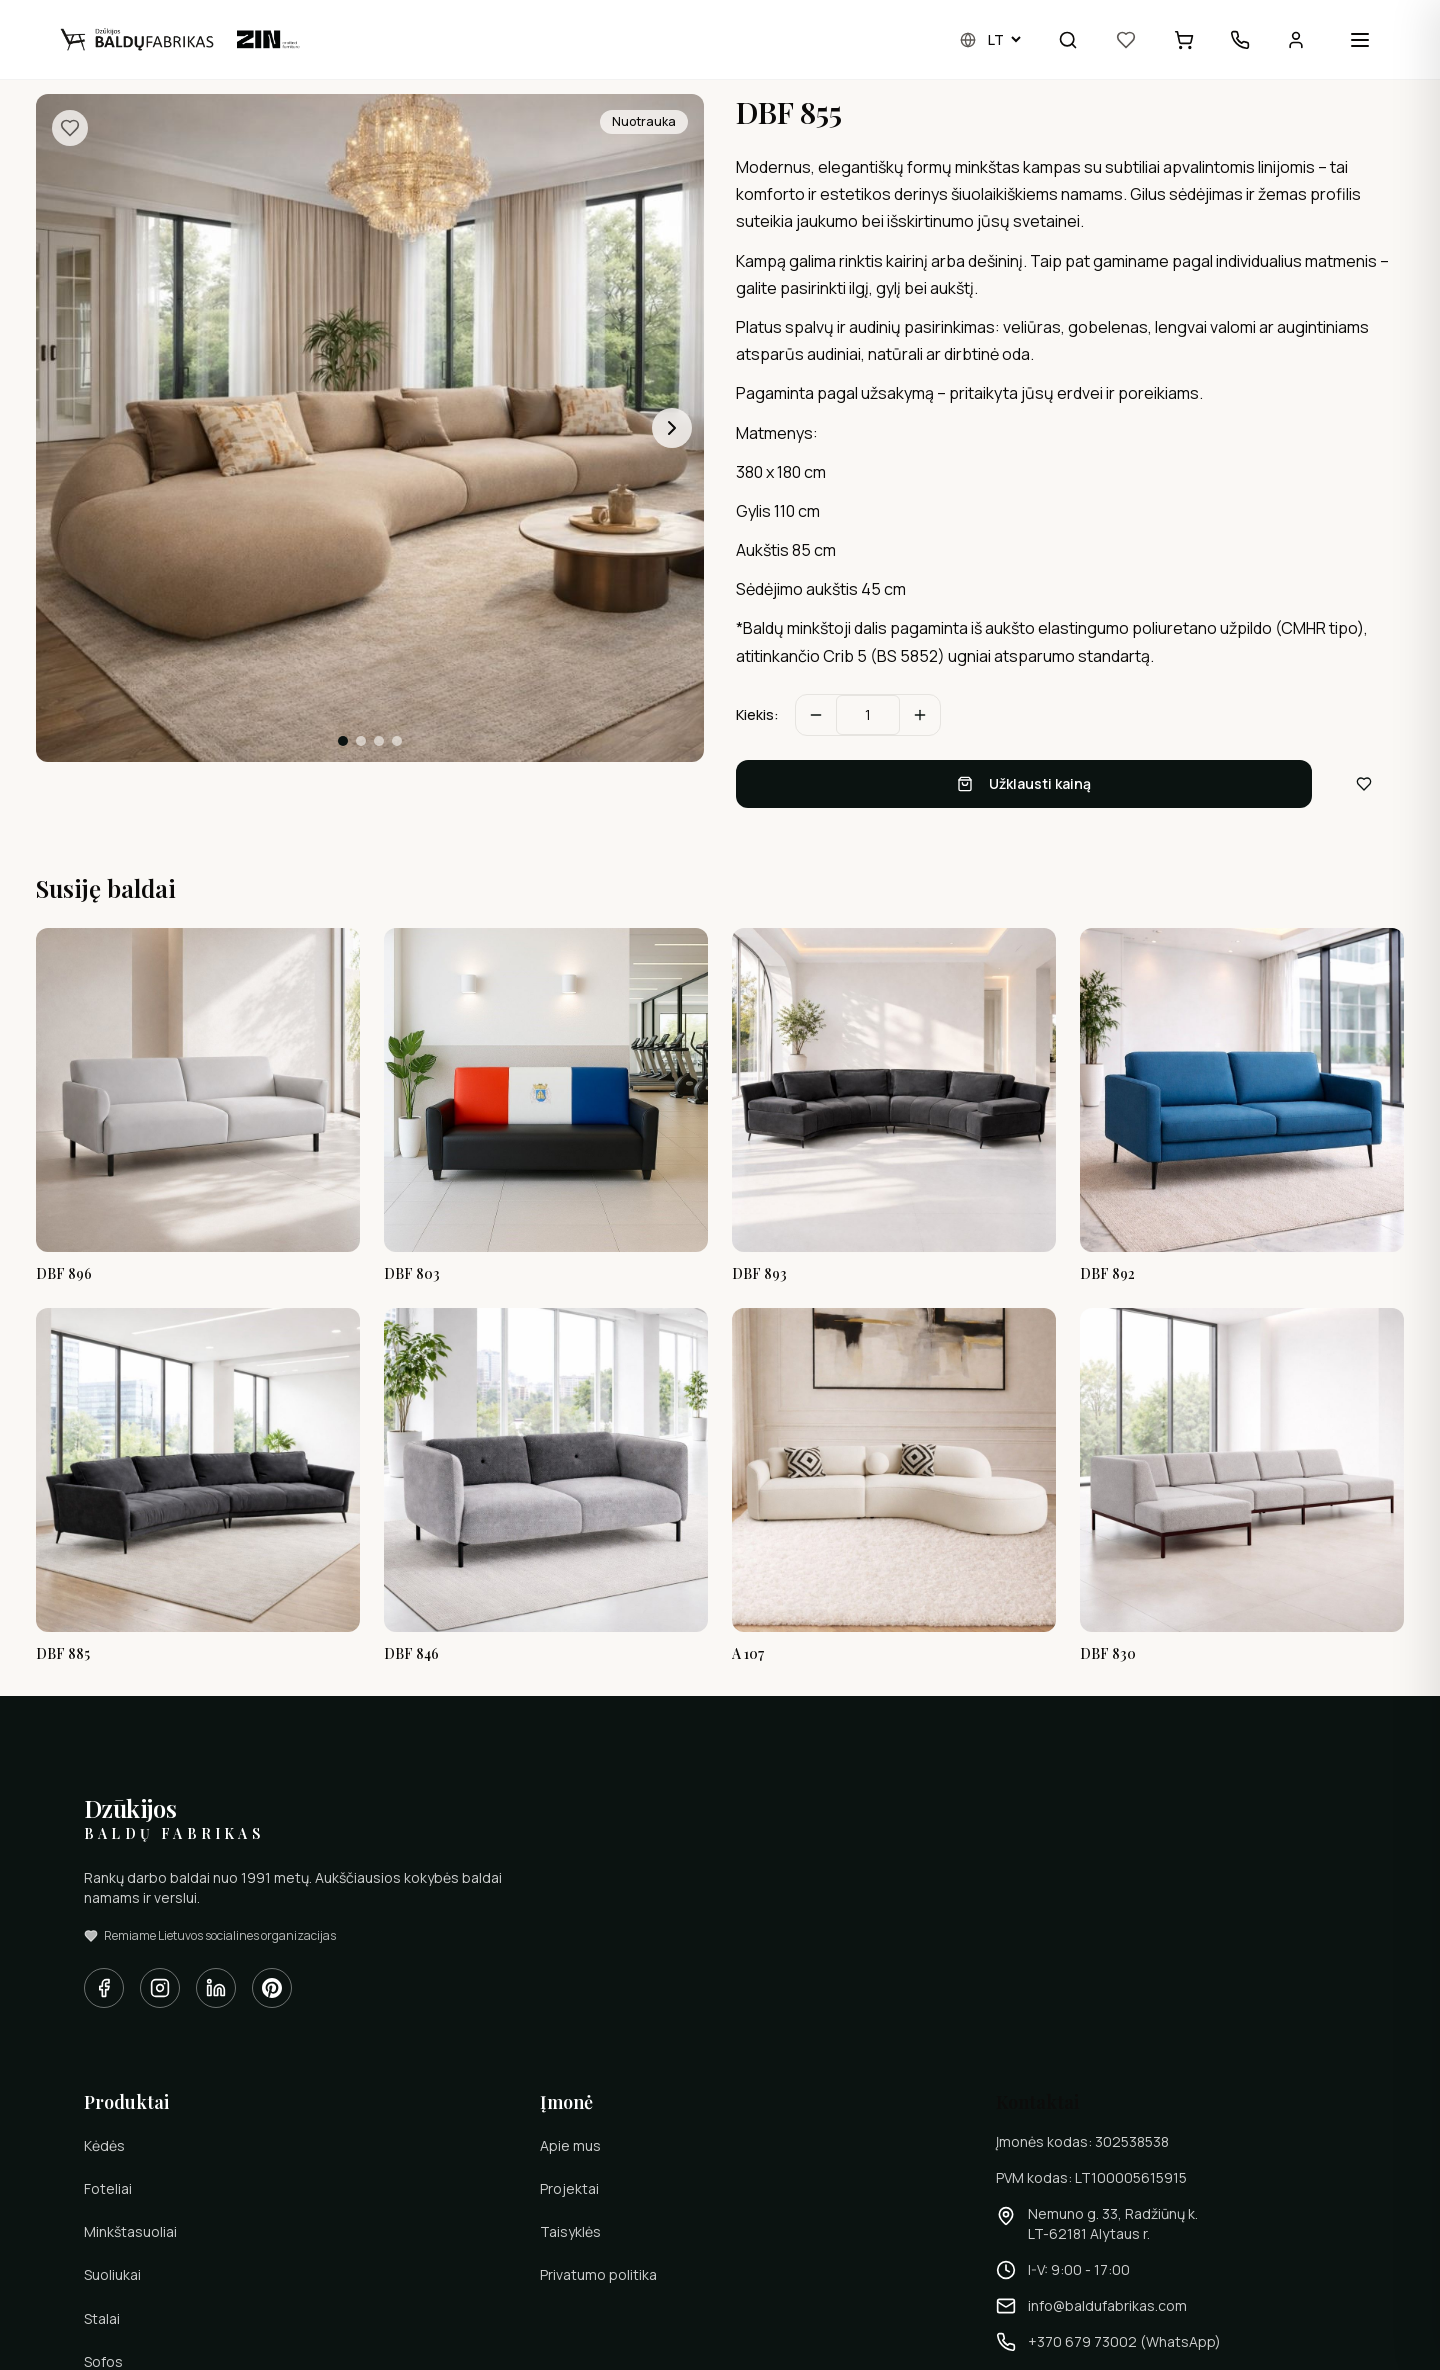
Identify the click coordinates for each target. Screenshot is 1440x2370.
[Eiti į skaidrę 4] (397, 741)
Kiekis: (757, 714)
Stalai (102, 2318)
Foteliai (108, 2188)
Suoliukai (112, 2274)
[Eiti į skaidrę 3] (379, 741)
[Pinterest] (272, 1988)
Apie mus (570, 2145)
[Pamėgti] (1126, 40)
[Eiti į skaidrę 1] (343, 741)
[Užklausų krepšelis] (1184, 40)
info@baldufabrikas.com (1107, 2305)
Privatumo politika (598, 2274)
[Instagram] (160, 1988)
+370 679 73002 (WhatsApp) (1124, 2341)
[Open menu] (1360, 40)
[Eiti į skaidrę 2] (361, 741)
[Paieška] (1068, 40)
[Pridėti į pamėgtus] (70, 128)
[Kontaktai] (1240, 40)
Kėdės (104, 2145)
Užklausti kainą (1024, 783)
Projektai (569, 2188)
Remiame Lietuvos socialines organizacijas (210, 1936)
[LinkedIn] (216, 1988)
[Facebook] (104, 1988)
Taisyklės (570, 2231)
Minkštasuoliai (130, 2231)
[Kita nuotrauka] (672, 428)
